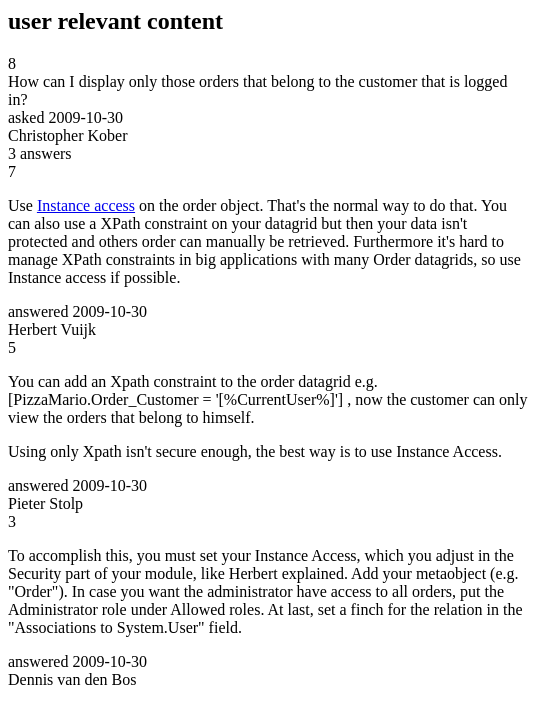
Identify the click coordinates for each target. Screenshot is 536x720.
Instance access (86, 205)
